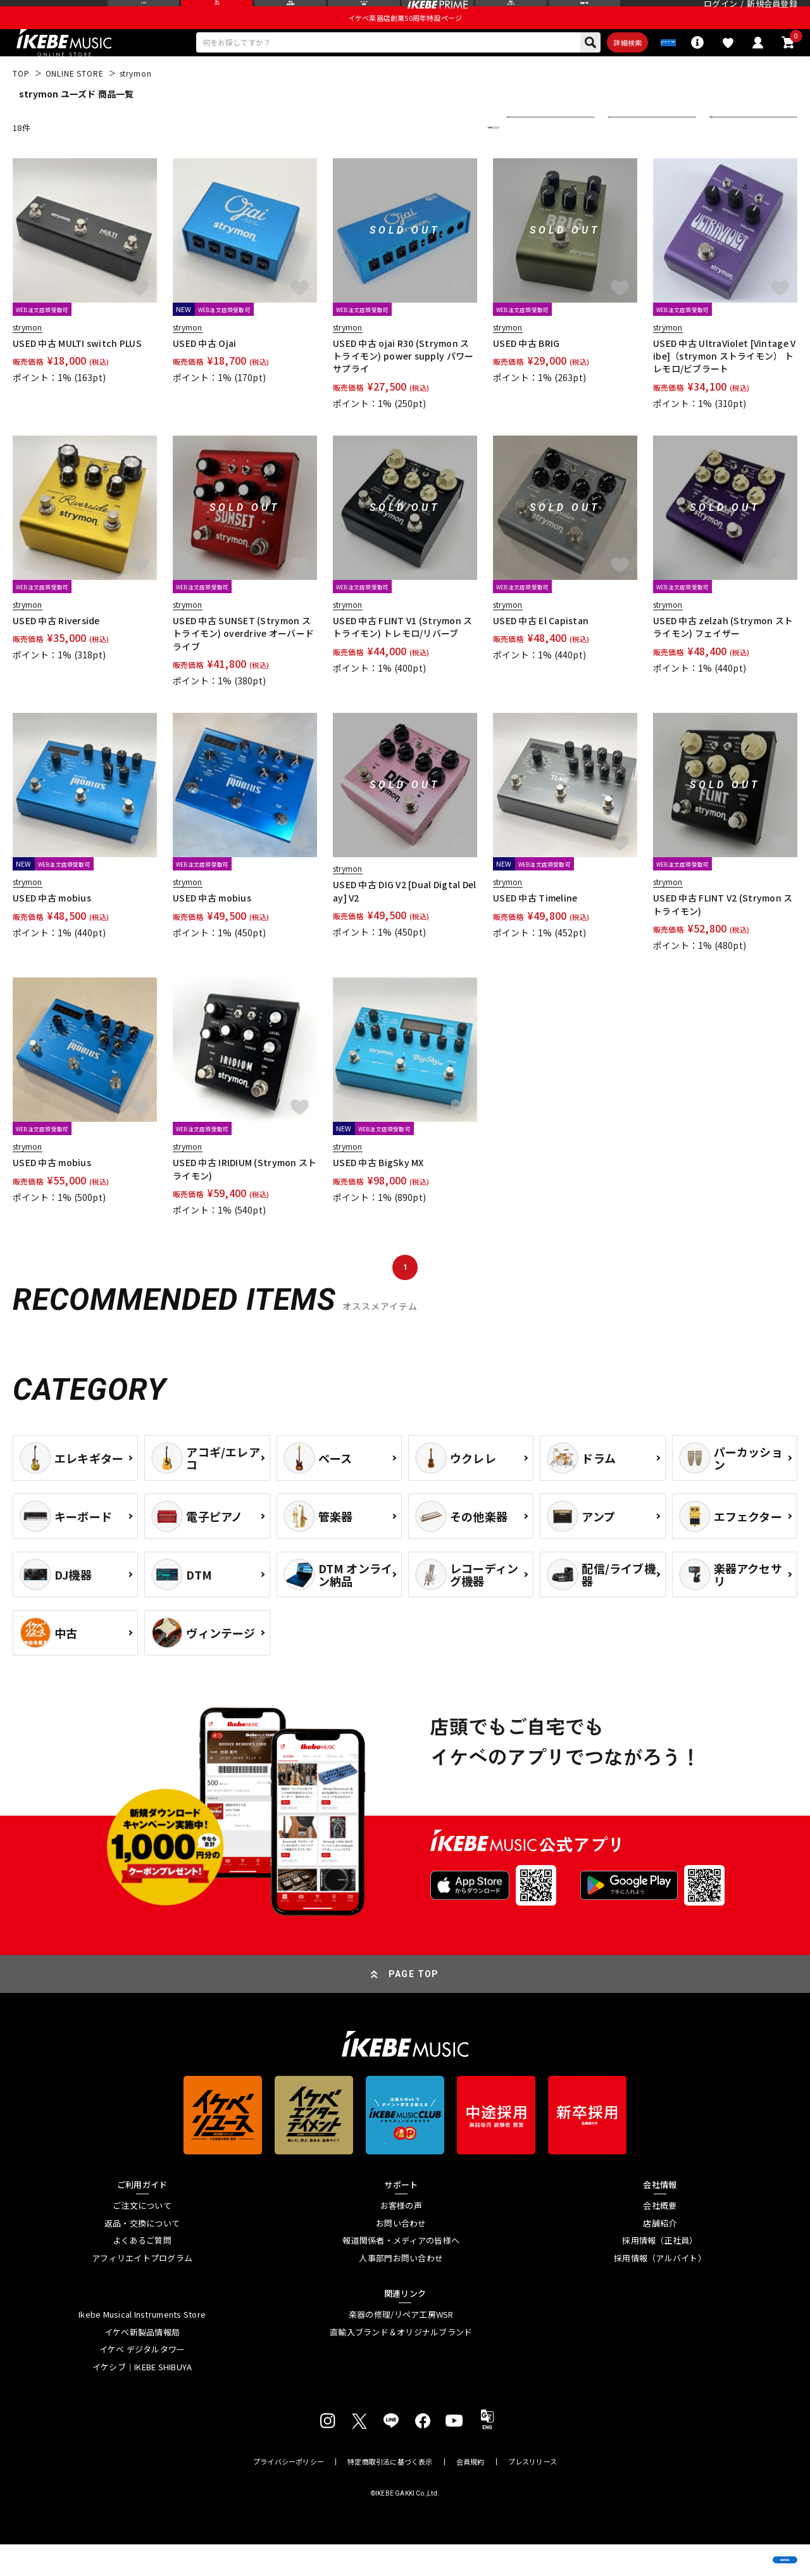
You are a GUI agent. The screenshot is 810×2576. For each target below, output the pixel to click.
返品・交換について (142, 2254)
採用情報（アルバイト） (660, 2289)
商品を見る (740, 2547)
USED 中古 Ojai (204, 374)
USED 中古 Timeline (535, 929)
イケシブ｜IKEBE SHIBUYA (142, 2398)
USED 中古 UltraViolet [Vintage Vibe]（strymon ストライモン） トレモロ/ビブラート (724, 387)
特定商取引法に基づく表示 (390, 2493)
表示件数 (734, 158)
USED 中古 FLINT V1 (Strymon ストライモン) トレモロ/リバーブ (403, 657)
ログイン (720, 15)
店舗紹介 (659, 2254)
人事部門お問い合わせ (401, 2289)
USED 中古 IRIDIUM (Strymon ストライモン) (245, 1200)
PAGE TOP (414, 2005)
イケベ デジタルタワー (142, 2381)
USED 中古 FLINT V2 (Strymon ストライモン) (723, 935)
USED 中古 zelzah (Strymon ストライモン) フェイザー (723, 657)
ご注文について (142, 2237)
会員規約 (470, 2493)
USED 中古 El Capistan (541, 651)
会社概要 (659, 2237)
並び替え (531, 158)
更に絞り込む (438, 158)
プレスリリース (533, 2493)
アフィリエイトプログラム (142, 2289)
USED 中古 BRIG (526, 374)
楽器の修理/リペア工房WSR (401, 2346)
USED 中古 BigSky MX (378, 1194)
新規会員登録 (772, 15)
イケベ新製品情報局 (142, 2363)
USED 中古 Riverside (56, 651)
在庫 (625, 158)
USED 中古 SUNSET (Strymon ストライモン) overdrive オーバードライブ (243, 664)
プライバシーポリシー (288, 2493)
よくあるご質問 (142, 2272)
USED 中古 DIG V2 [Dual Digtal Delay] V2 (405, 922)
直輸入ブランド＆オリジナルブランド (401, 2363)
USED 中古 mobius (52, 929)
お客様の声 (401, 2237)
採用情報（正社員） (659, 2272)
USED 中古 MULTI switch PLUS (77, 374)
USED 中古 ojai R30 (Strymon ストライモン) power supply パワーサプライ (403, 387)
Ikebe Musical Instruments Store (142, 2346)
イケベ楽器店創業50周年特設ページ (405, 42)
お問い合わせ (401, 2254)
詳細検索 (573, 70)
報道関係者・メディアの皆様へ (400, 2272)
